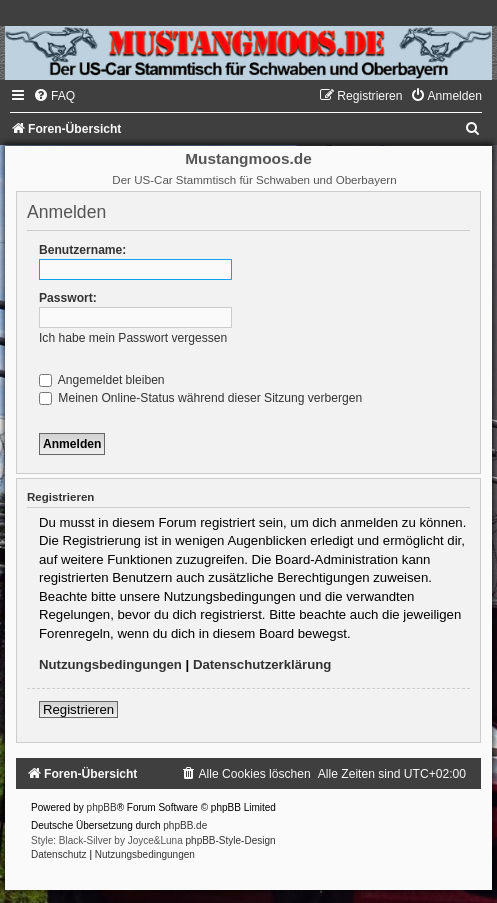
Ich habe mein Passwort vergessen (133, 338)
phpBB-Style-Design (231, 840)
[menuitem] (54, 96)
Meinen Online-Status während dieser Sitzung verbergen (200, 398)
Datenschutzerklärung (262, 664)
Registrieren (78, 709)
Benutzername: (82, 250)
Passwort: (68, 298)
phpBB (102, 807)
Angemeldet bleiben (102, 380)
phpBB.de (185, 825)
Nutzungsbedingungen (110, 664)
